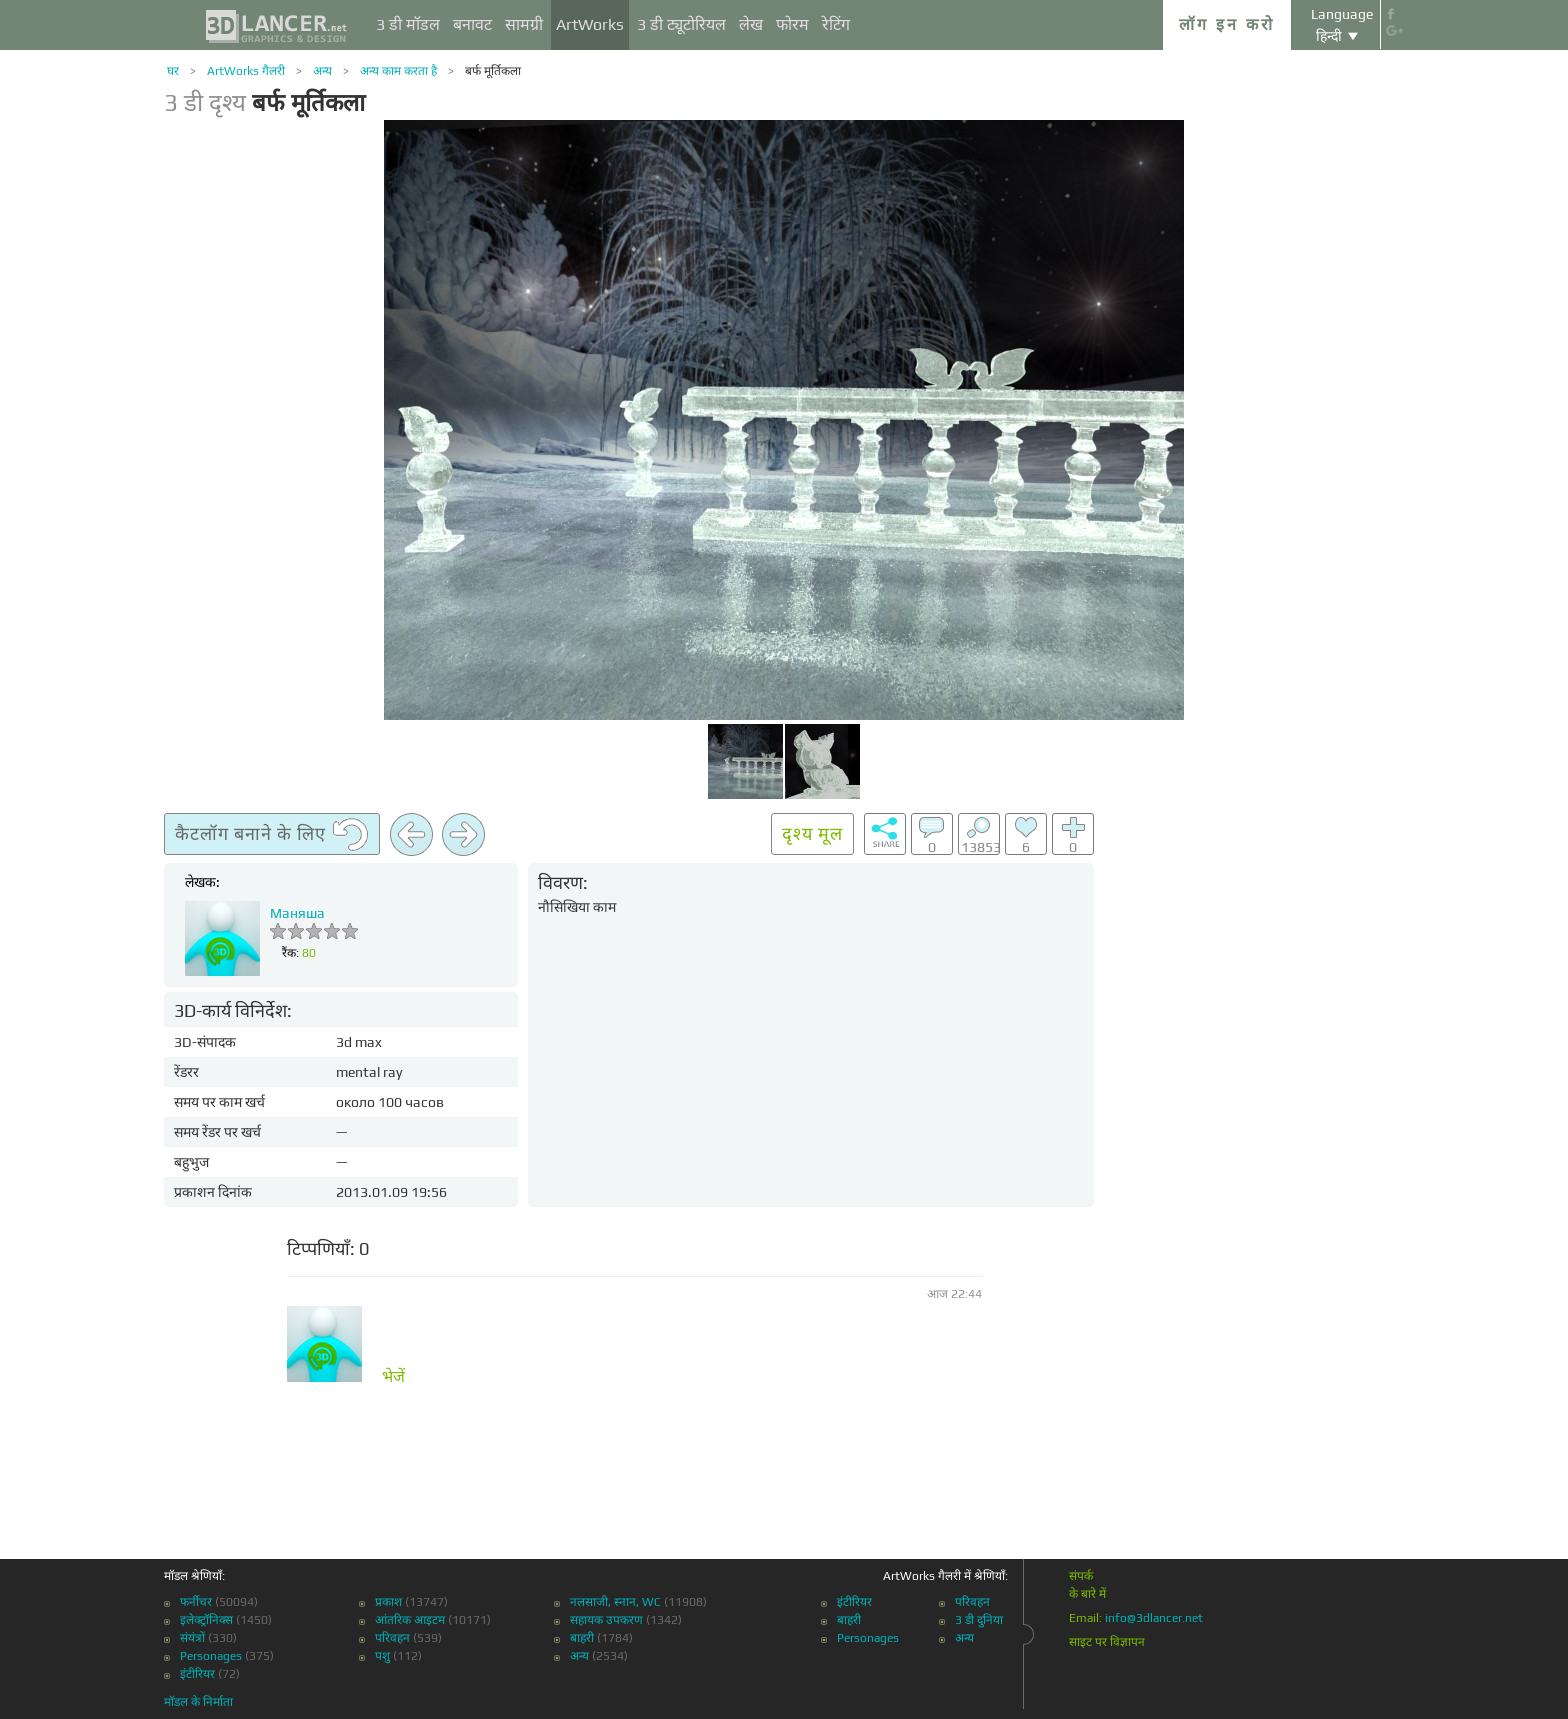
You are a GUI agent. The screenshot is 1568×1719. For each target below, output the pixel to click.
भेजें (393, 1377)
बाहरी (582, 1638)
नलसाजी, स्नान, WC (615, 1602)
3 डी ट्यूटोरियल (681, 24)
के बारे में (1087, 1594)
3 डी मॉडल (408, 24)
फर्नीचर (196, 1602)
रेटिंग (836, 24)
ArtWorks (590, 24)
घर (173, 71)
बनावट (472, 24)
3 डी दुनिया (979, 1620)
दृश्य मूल (812, 833)
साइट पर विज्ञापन (1107, 1642)
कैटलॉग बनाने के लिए (272, 835)
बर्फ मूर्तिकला (493, 71)
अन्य (322, 71)
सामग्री (524, 24)
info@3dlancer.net (1154, 1618)
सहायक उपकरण (606, 1620)
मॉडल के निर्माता (198, 1702)
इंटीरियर (197, 1674)
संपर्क (1081, 1576)
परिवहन (392, 1638)
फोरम (792, 24)
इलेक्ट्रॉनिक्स (206, 1620)
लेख (751, 24)
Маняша (297, 913)
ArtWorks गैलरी (246, 71)
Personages (211, 1656)
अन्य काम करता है (398, 71)
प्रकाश (388, 1602)
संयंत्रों (192, 1638)
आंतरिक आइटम (410, 1620)
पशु (382, 1656)
